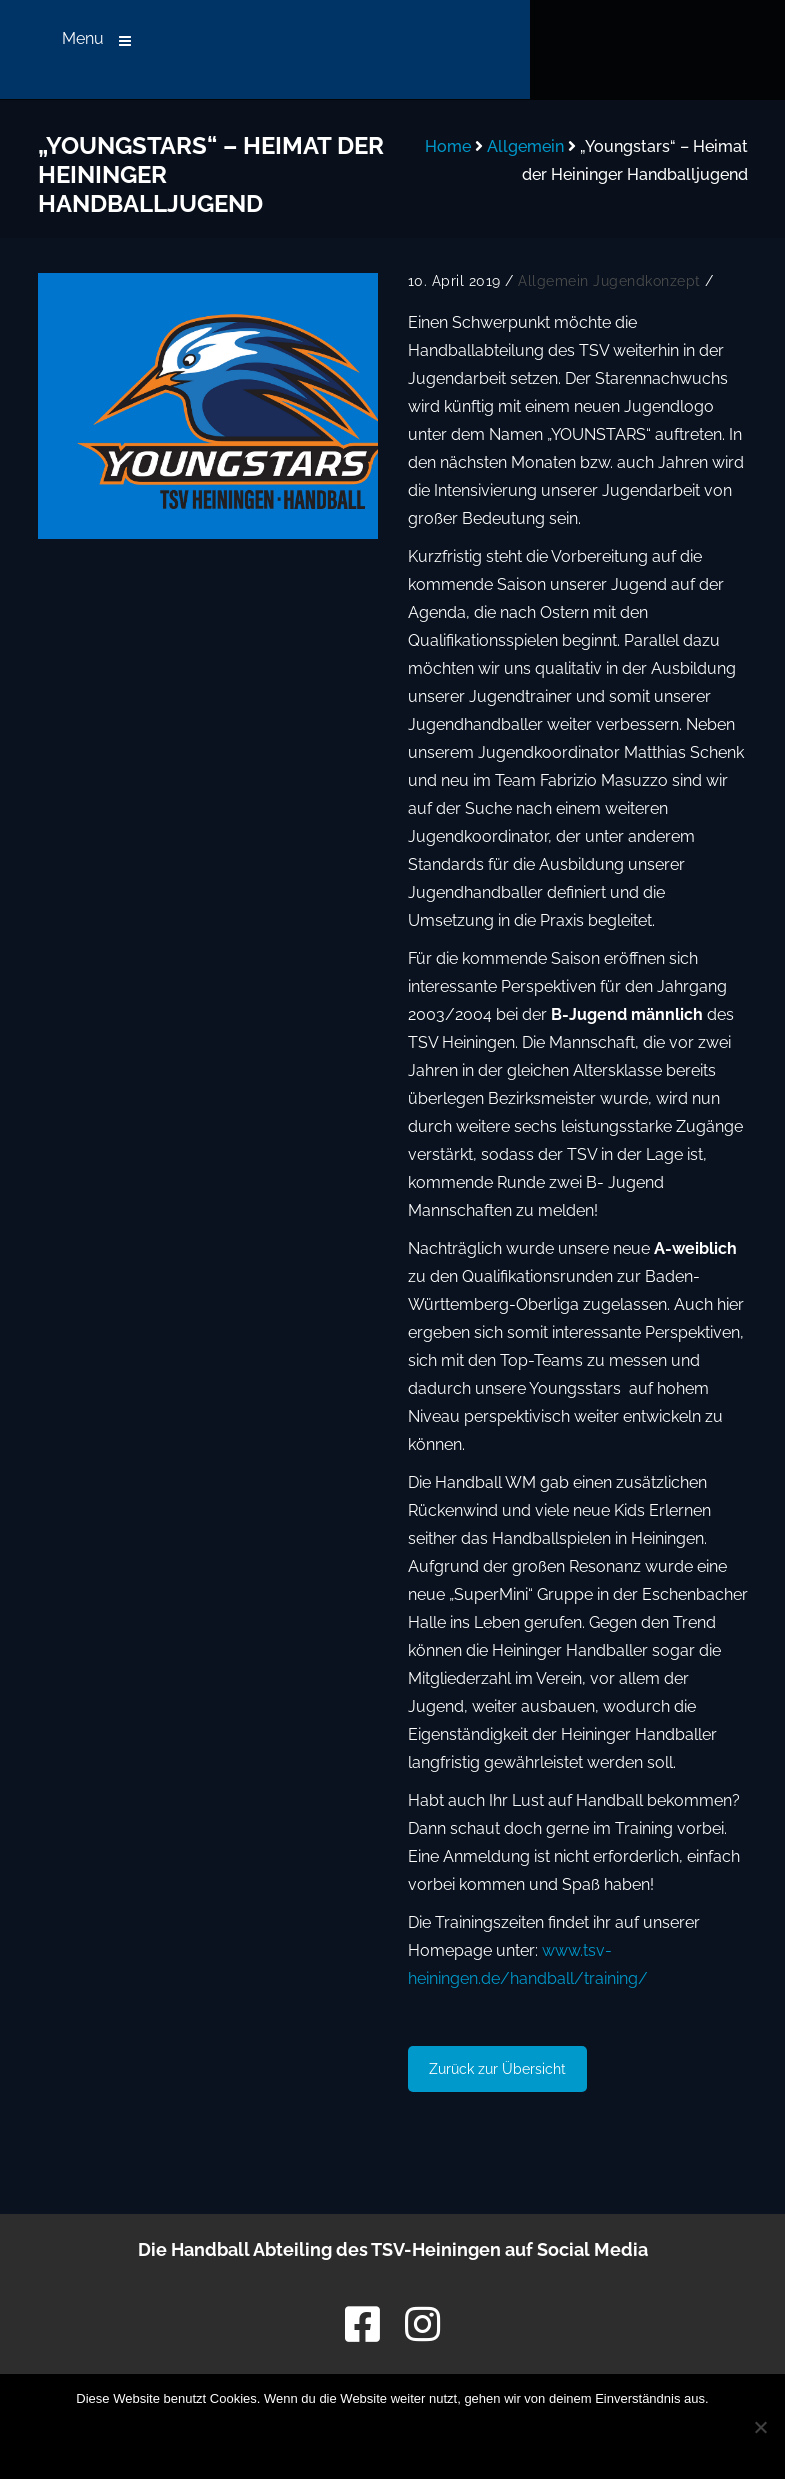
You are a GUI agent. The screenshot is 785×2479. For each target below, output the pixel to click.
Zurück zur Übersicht (497, 2069)
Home (448, 146)
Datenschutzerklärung (441, 2437)
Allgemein (525, 146)
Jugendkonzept (647, 281)
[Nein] (760, 2427)
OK (256, 2437)
